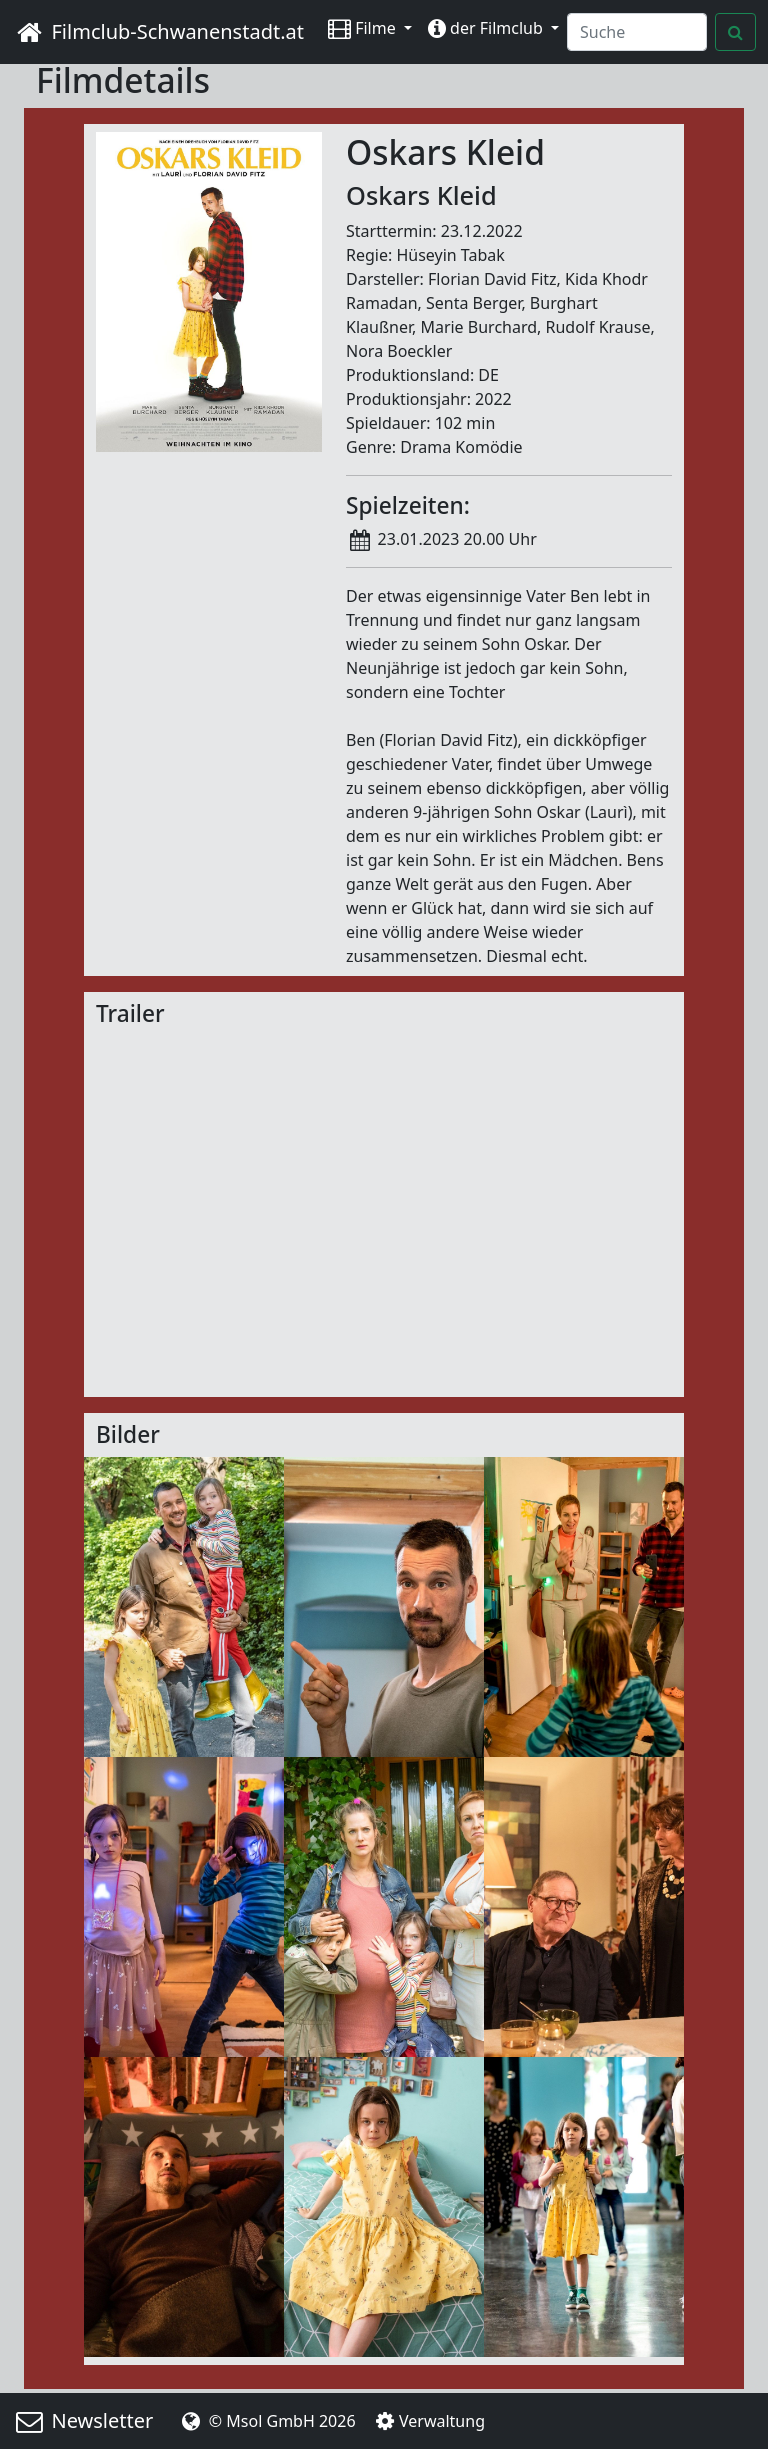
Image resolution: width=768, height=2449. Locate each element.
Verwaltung (428, 2421)
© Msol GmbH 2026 (266, 2421)
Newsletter (82, 2420)
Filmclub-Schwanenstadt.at (158, 31)
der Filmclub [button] (487, 28)
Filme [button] (364, 28)
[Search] (637, 32)
